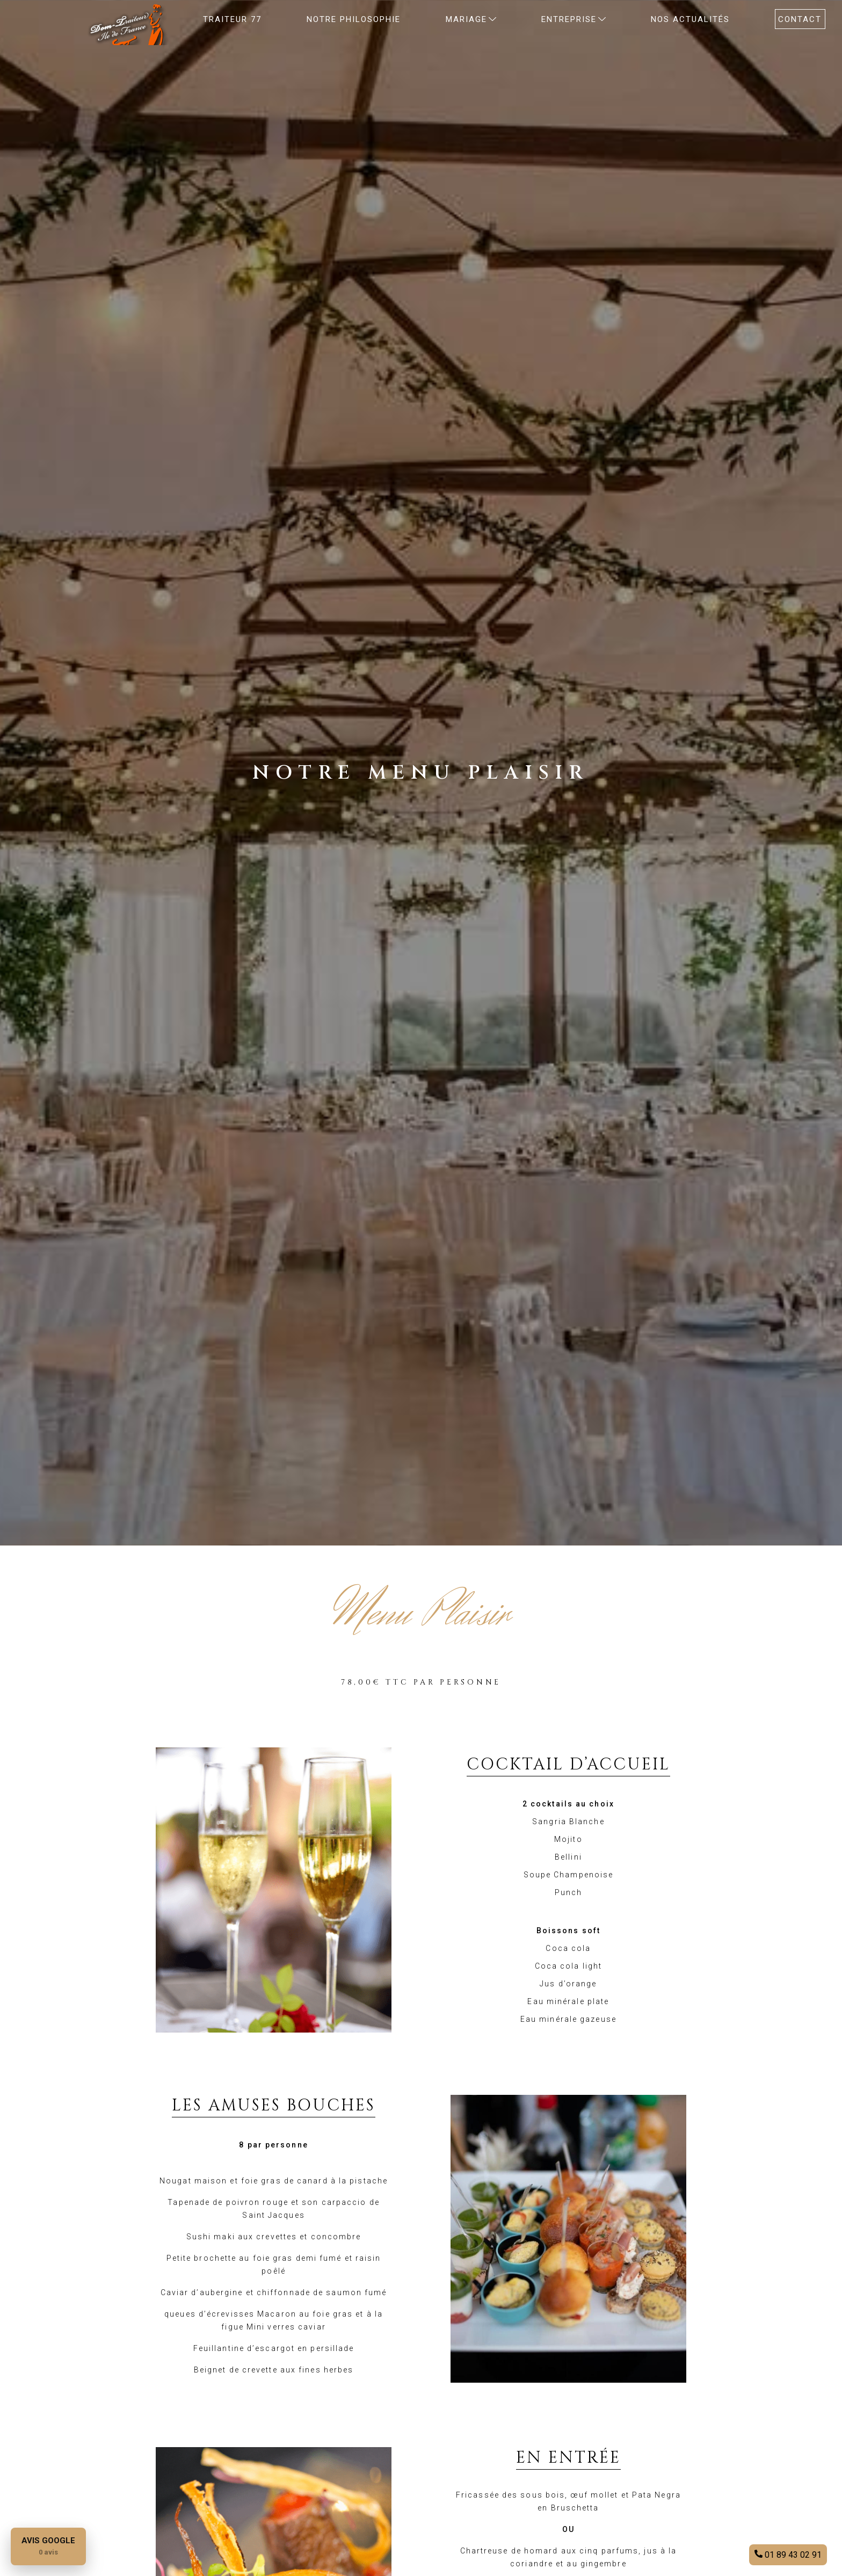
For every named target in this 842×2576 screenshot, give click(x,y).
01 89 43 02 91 (788, 2555)
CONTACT (800, 19)
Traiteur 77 (232, 19)
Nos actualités (690, 19)
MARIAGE (466, 19)
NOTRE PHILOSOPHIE (354, 19)
